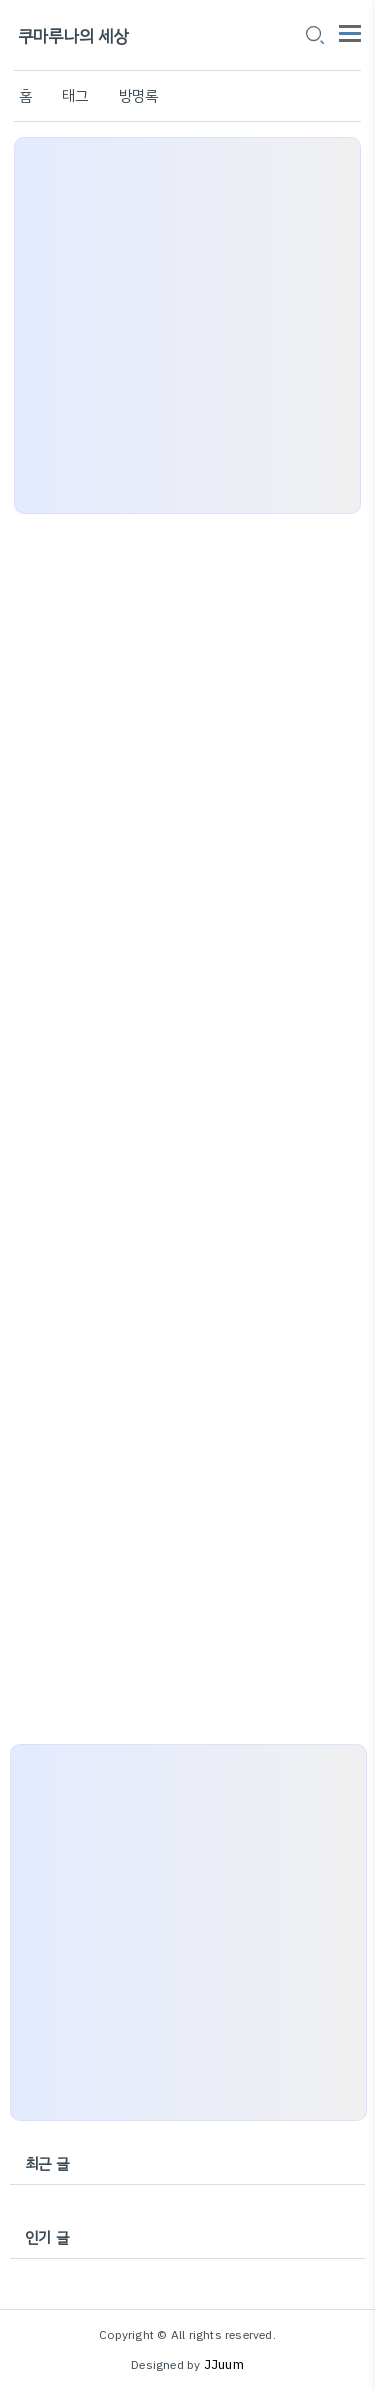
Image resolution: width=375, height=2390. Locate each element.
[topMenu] (350, 31)
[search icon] (314, 37)
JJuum (224, 2364)
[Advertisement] (187, 325)
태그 (75, 96)
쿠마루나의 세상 (73, 36)
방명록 (139, 96)
